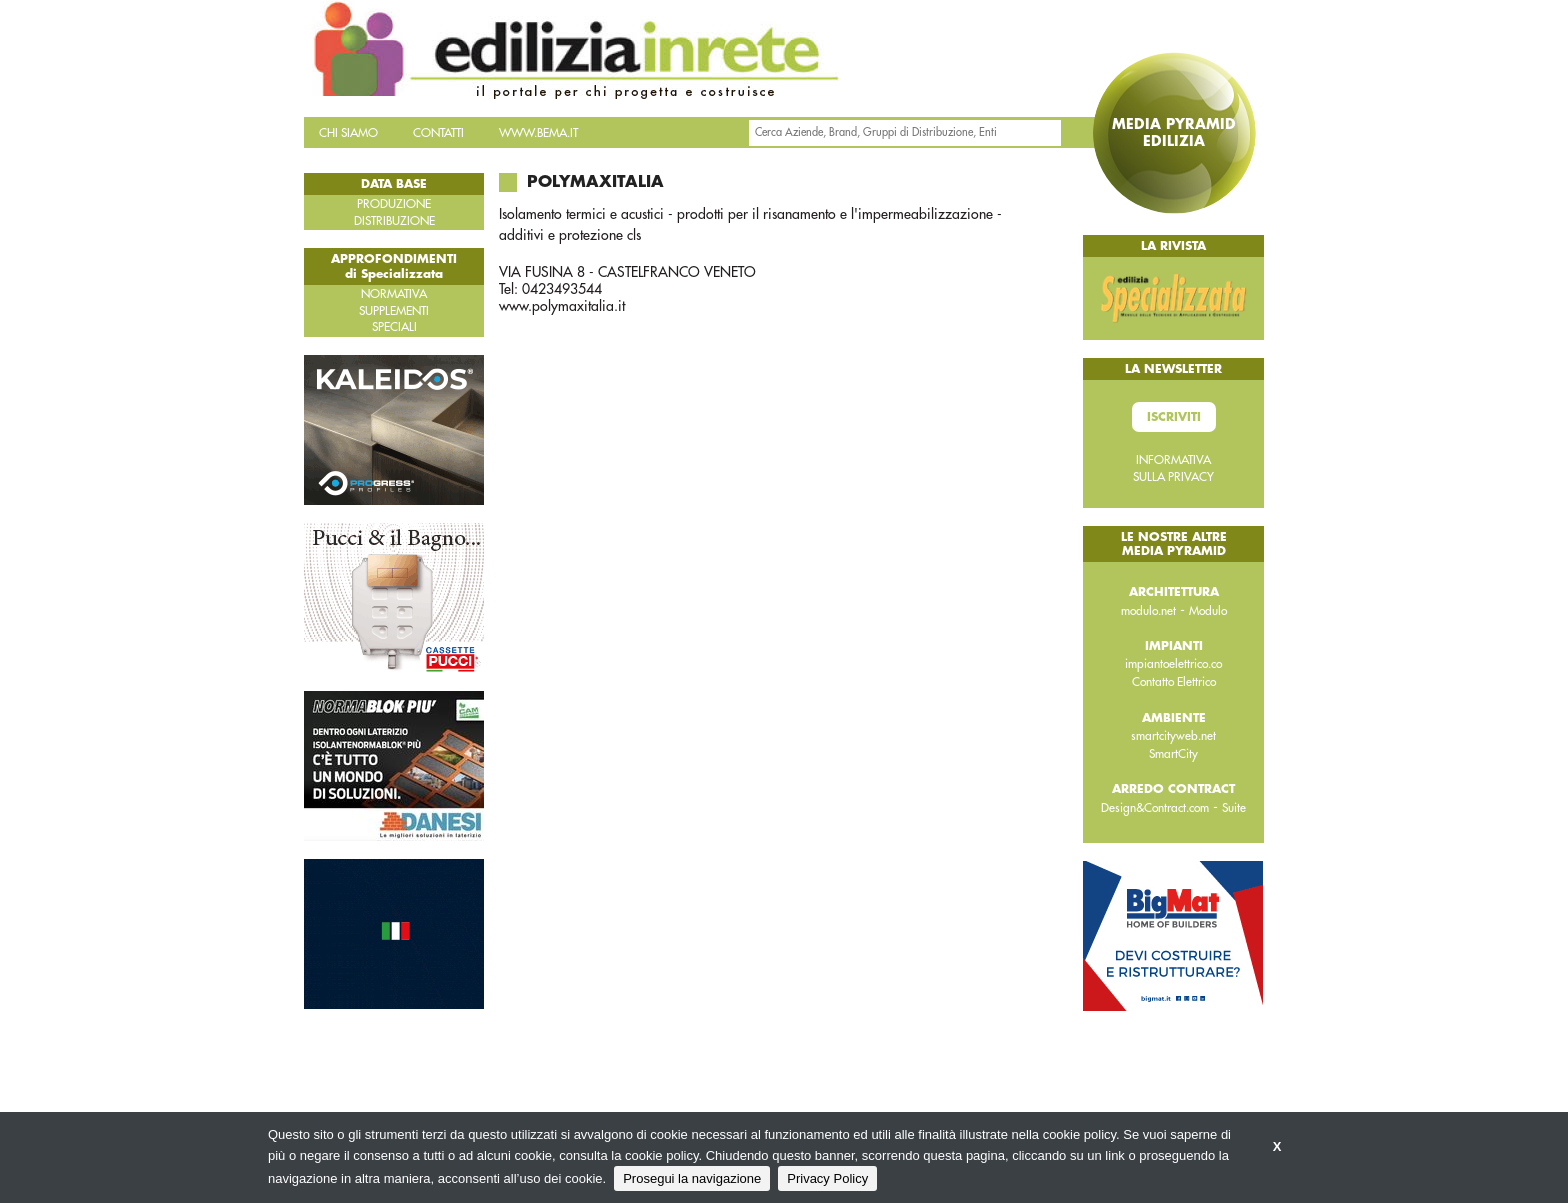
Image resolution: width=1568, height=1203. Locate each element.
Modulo (1208, 611)
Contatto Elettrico (1174, 682)
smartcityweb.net (1173, 736)
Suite (1234, 808)
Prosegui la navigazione (692, 1178)
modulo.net (1148, 611)
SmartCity (1173, 754)
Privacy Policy (827, 1178)
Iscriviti (1174, 417)
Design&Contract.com (1155, 808)
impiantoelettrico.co (1173, 664)
